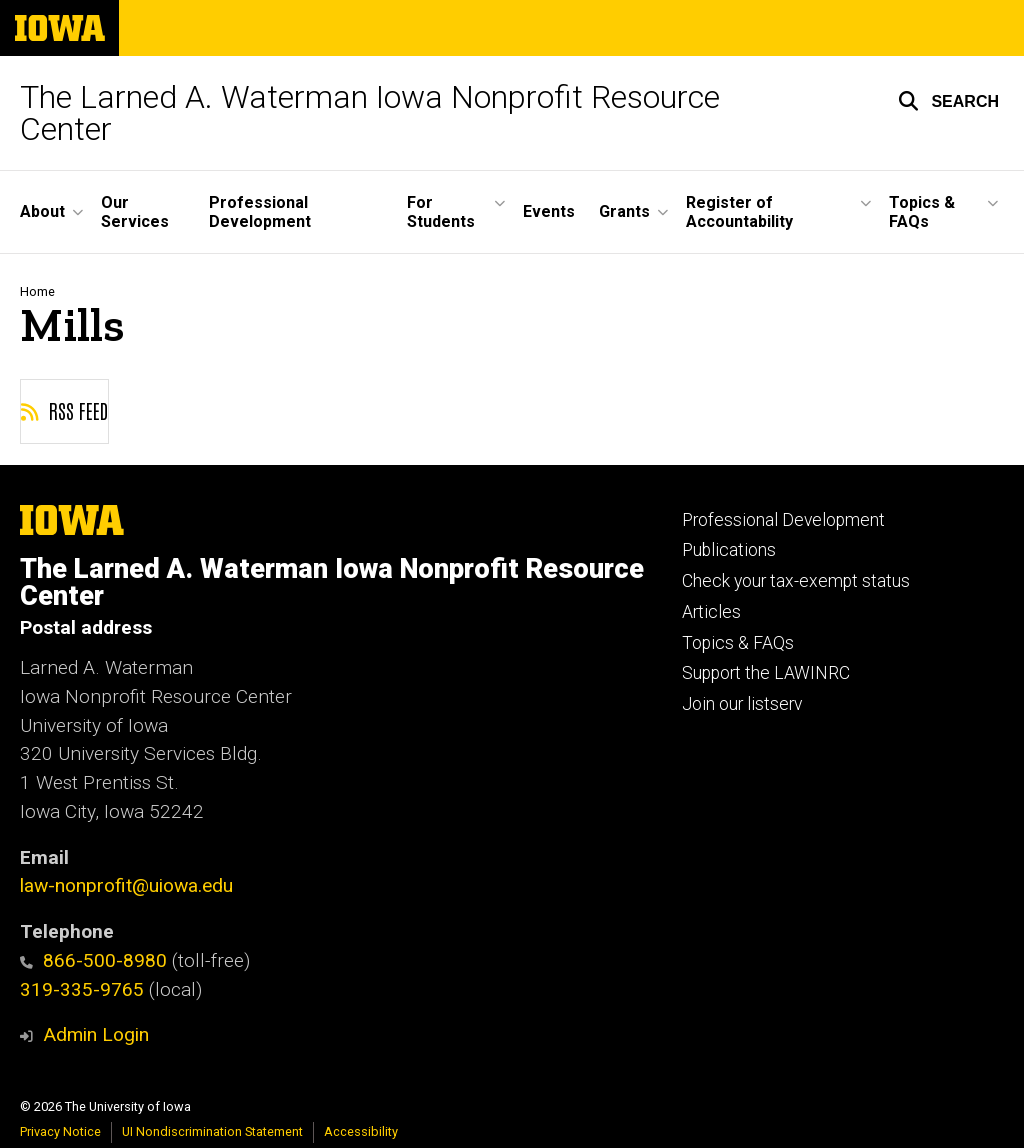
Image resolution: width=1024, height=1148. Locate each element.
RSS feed (64, 410)
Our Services (135, 212)
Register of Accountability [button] (739, 212)
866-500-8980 (93, 960)
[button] (948, 101)
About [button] (42, 211)
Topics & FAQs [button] (922, 212)
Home (37, 291)
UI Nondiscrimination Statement (212, 1131)
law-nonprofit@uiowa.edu (126, 885)
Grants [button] (624, 211)
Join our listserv (742, 704)
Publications (729, 550)
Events (549, 211)
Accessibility (361, 1131)
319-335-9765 (82, 989)
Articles (711, 612)
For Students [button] (441, 212)
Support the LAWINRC (766, 673)
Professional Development (260, 212)
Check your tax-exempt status (796, 581)
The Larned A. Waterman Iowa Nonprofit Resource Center (370, 113)
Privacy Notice (60, 1131)
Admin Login (96, 1034)
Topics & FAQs (738, 643)
